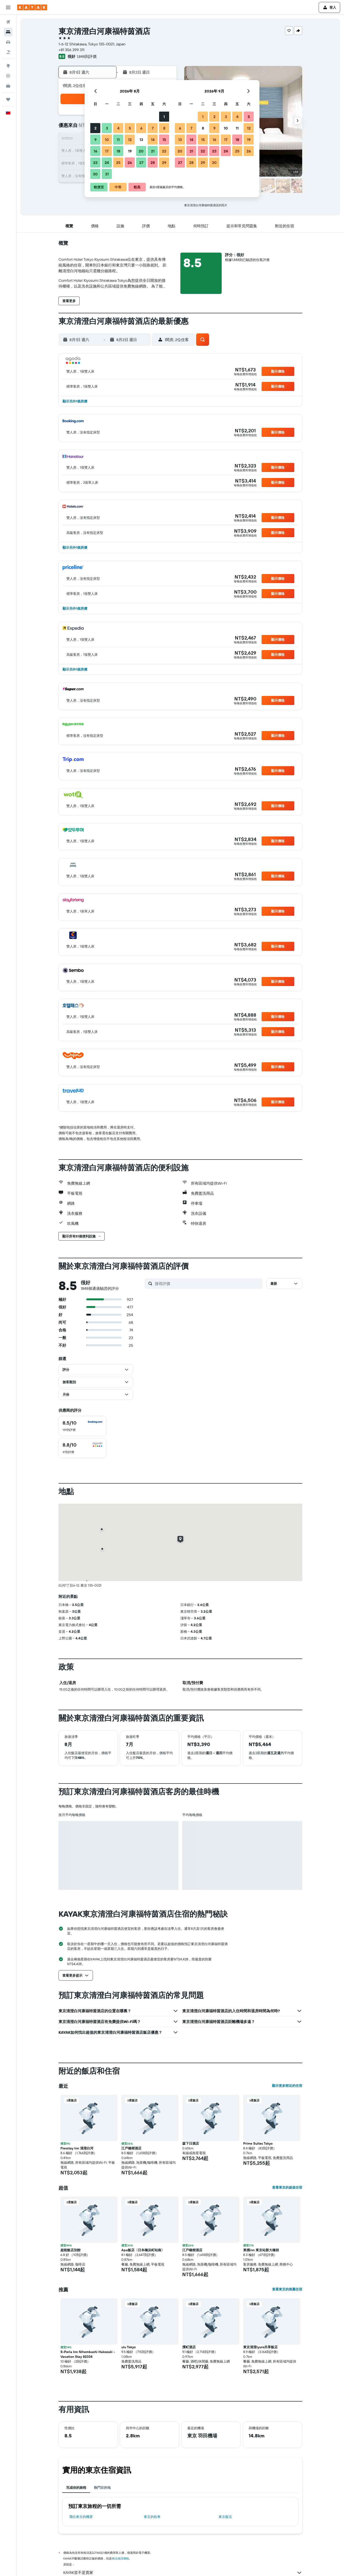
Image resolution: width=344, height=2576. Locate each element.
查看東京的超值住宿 (287, 2187)
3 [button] (107, 128)
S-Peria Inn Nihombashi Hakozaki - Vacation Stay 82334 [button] (87, 2354)
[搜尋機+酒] (8, 52)
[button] (8, 7)
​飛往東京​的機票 (81, 2517)
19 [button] (130, 151)
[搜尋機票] (8, 22)
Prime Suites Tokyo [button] (258, 2143)
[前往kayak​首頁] (32, 7)
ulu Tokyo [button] (128, 2347)
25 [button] (118, 162)
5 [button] (130, 128)
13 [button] (141, 139)
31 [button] (107, 174)
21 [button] (153, 151)
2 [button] (95, 128)
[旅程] (8, 99)
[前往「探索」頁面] (8, 66)
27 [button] (141, 162)
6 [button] (141, 128)
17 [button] (106, 151)
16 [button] (95, 151)
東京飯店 (225, 2517)
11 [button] (118, 139)
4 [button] (118, 128)
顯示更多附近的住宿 (287, 2085)
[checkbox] (82, 1426)
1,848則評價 (87, 56)
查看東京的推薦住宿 (287, 2289)
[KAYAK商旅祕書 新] (8, 86)
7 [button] (153, 128)
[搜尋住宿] (8, 32)
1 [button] (164, 116)
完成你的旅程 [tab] (76, 2487)
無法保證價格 (120, 2558)
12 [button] (130, 139)
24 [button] (107, 162)
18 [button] (118, 151)
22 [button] (164, 151)
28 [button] (152, 162)
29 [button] (164, 162)
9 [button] (95, 139)
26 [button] (130, 162)
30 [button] (95, 174)
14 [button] (153, 139)
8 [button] (164, 128)
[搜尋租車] (8, 42)
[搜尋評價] (207, 1283)
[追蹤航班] (8, 76)
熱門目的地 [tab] (102, 2487)
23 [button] (95, 162)
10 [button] (107, 139)
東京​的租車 (152, 2517)
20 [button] (141, 151)
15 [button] (164, 139)
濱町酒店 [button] (189, 2347)
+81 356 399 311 (71, 49)
